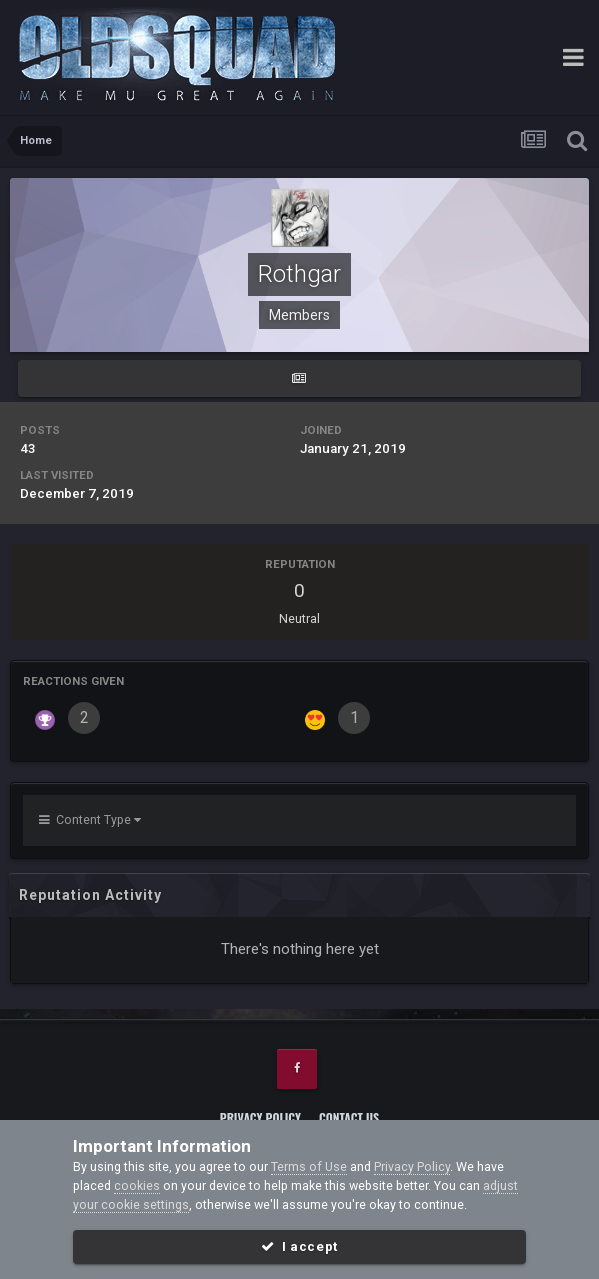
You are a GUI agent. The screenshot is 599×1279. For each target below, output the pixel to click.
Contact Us (349, 1117)
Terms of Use (309, 1166)
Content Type (90, 819)
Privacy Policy (260, 1117)
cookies (137, 1185)
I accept (299, 1246)
